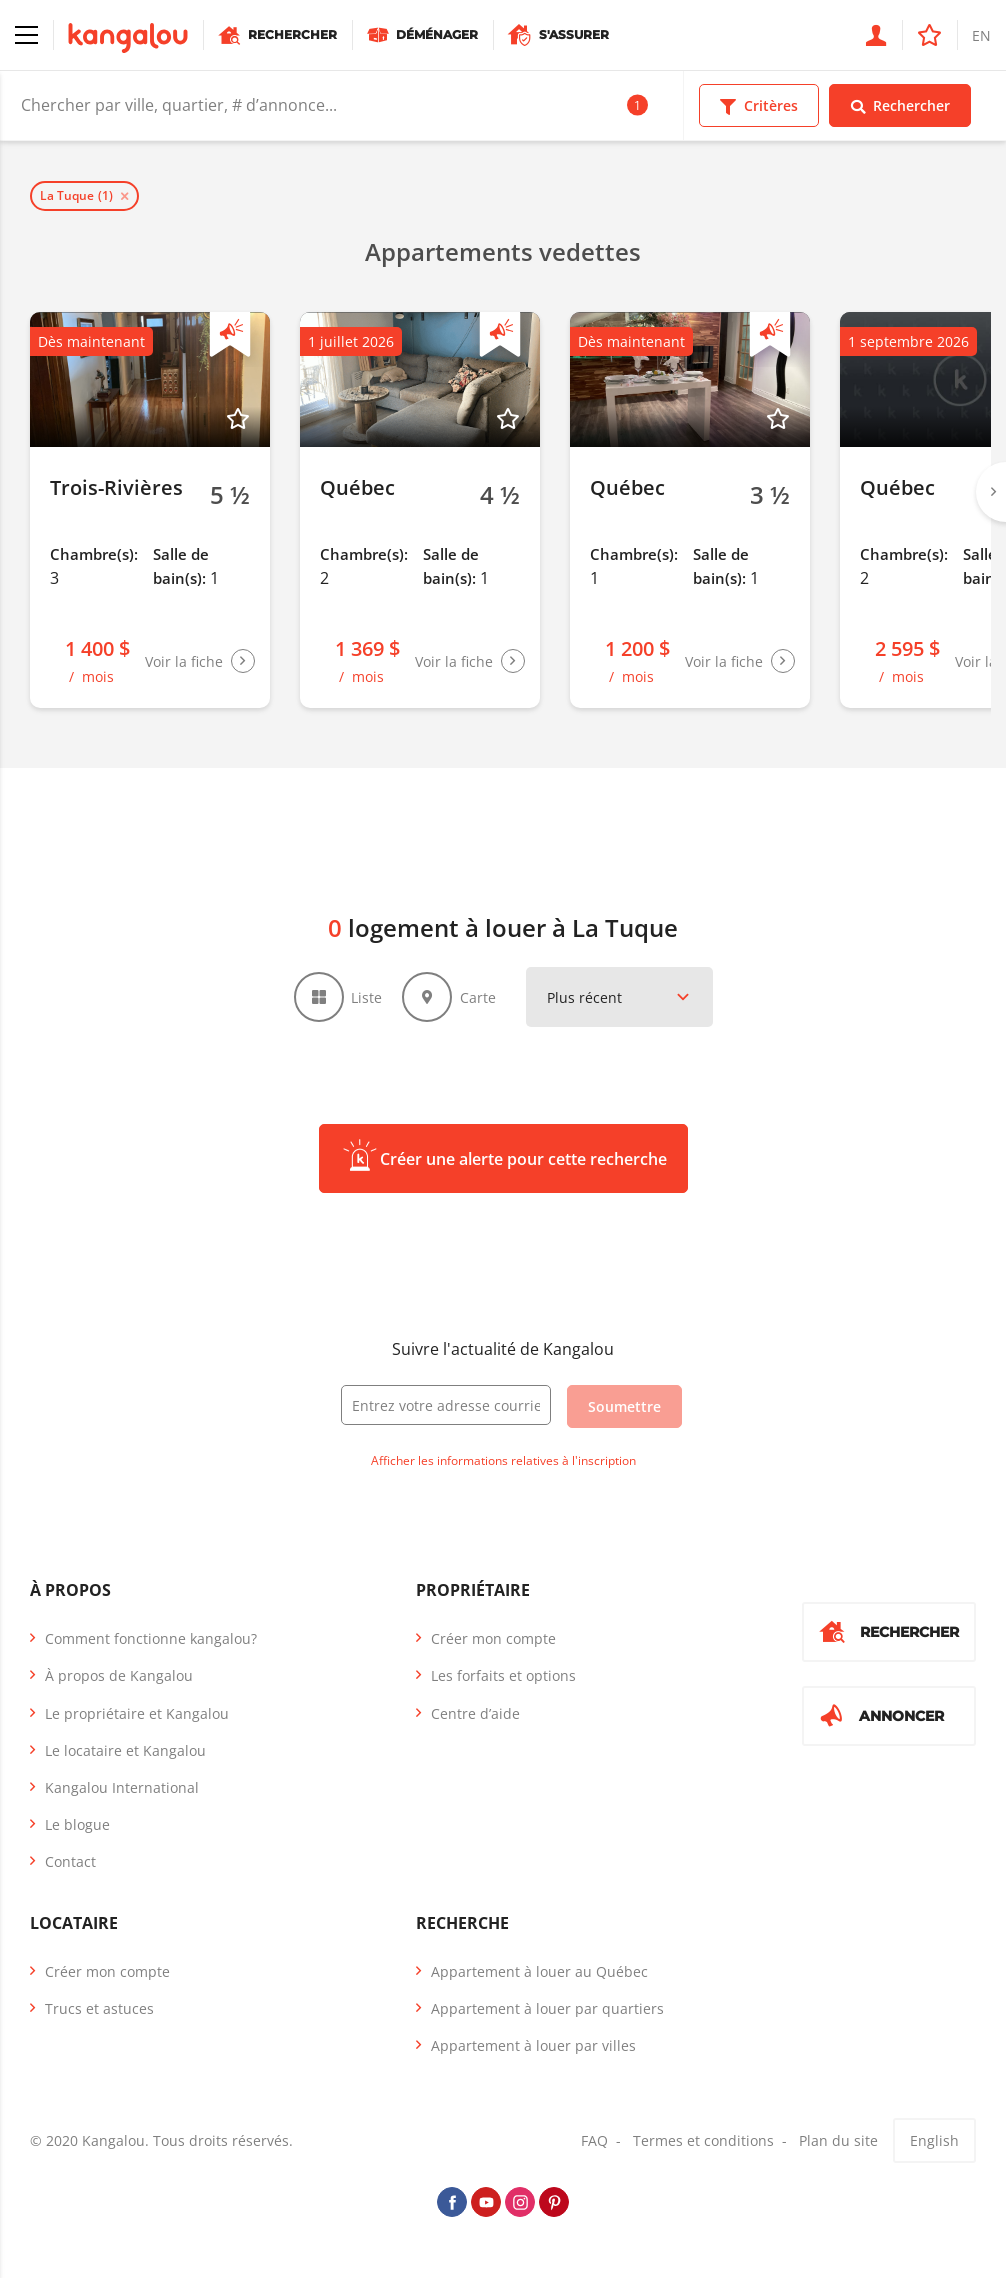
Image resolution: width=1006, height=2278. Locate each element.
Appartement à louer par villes (533, 2045)
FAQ (594, 2140)
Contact (70, 1861)
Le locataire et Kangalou (125, 1750)
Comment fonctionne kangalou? (151, 1638)
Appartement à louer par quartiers (547, 2008)
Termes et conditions (703, 2140)
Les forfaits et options (503, 1675)
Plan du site (838, 2140)
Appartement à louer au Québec (539, 1971)
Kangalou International (122, 1787)
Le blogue (77, 1824)
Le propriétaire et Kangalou (137, 1713)
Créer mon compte (493, 1638)
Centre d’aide (475, 1713)
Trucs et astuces (99, 2008)
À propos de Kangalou (119, 1675)
